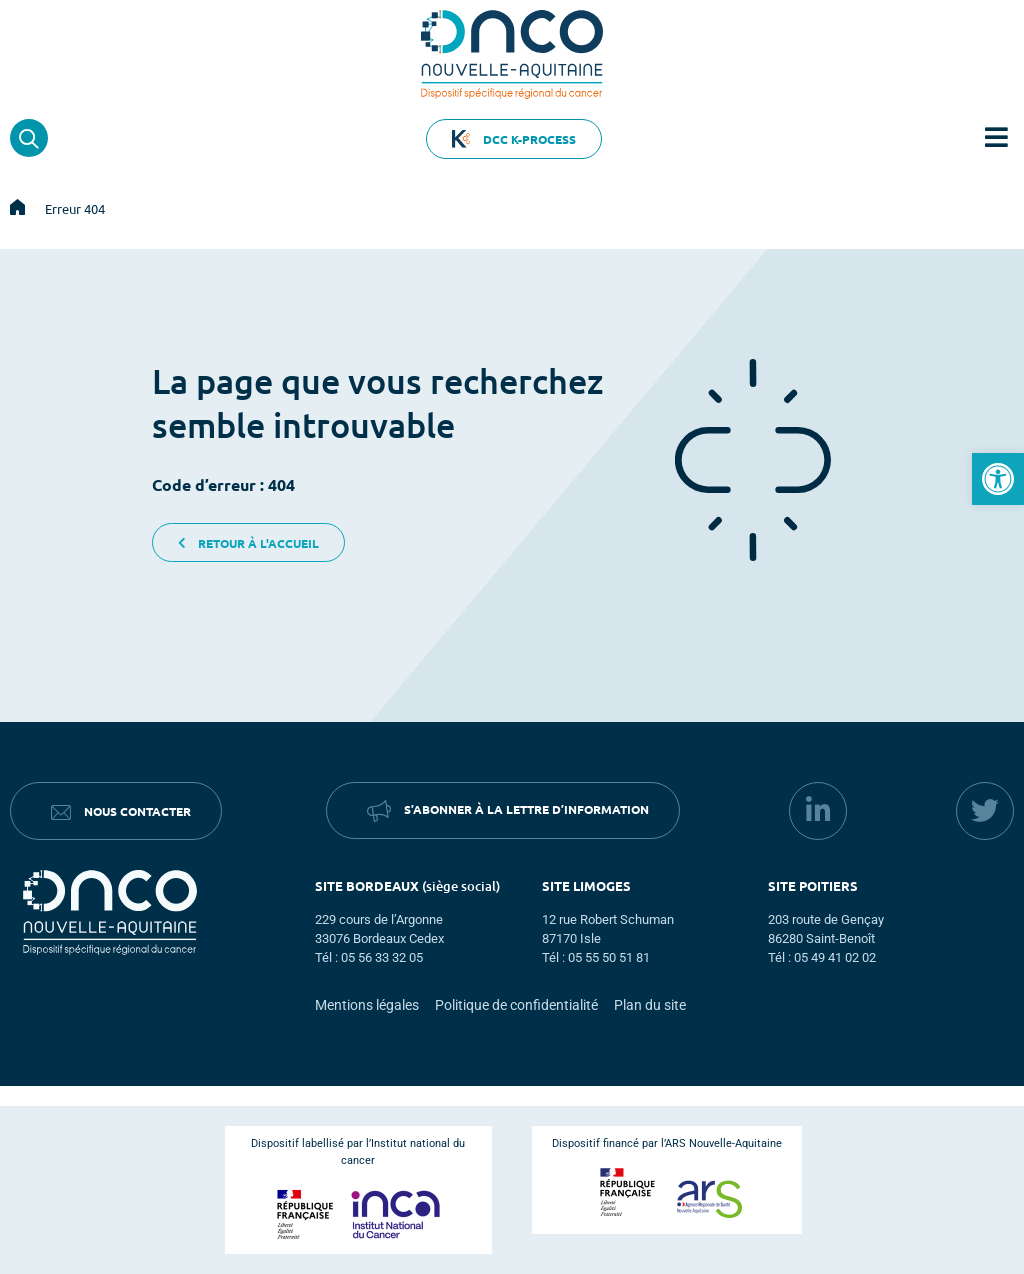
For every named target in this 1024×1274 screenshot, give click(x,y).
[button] (998, 479)
